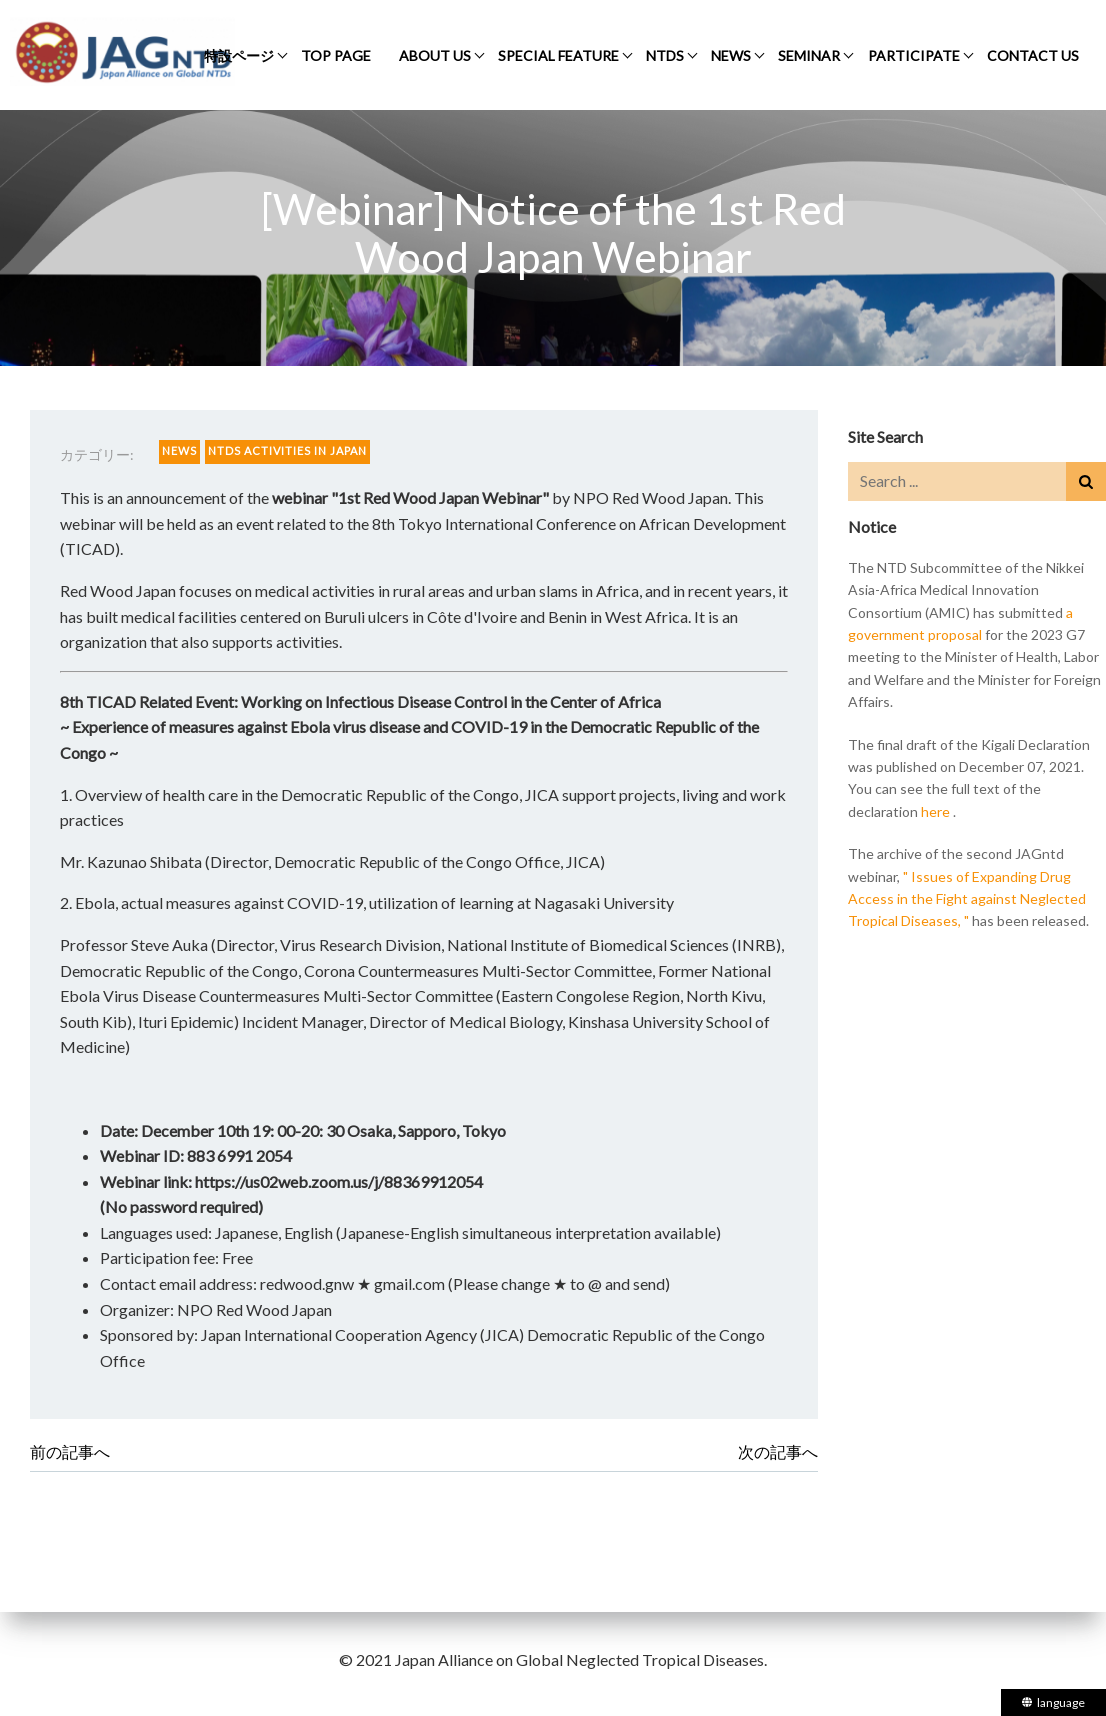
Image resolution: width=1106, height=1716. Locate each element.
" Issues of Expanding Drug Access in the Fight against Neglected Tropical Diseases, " (967, 899)
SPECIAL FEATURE (558, 55)
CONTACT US (1033, 55)
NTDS (665, 55)
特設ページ (239, 55)
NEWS (731, 55)
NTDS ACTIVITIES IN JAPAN (287, 450)
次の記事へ (778, 1451)
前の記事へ (70, 1451)
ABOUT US (435, 55)
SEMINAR (809, 55)
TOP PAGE (336, 55)
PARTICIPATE (914, 55)
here (935, 811)
